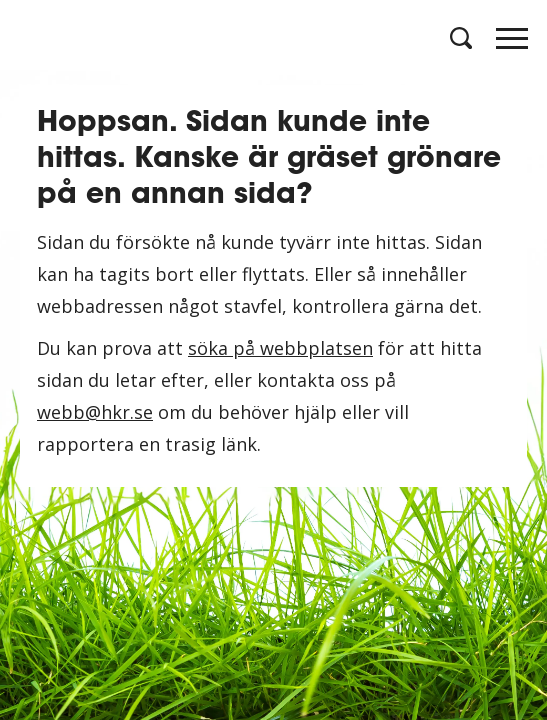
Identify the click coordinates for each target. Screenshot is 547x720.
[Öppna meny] (512, 44)
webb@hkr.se (95, 412)
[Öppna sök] (459, 38)
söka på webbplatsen (280, 348)
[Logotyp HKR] (35, 37)
